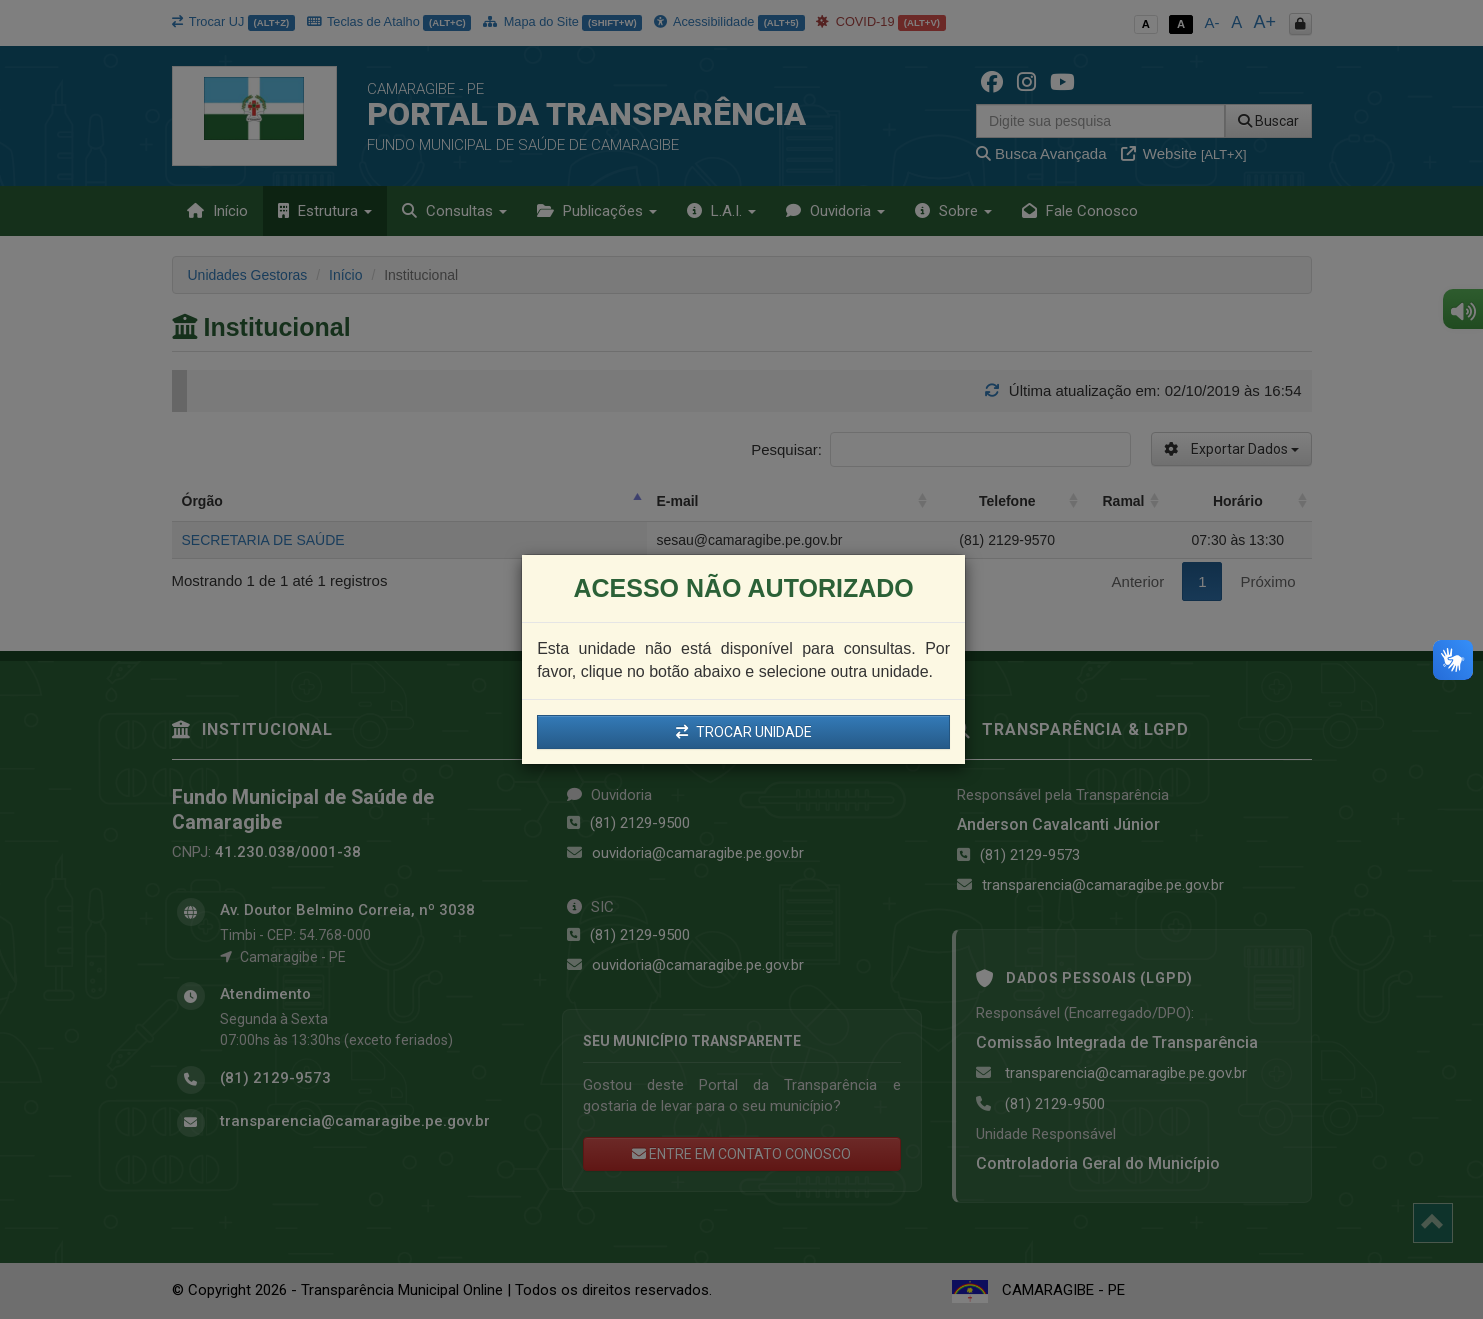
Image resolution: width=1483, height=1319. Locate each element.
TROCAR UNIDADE (744, 732)
